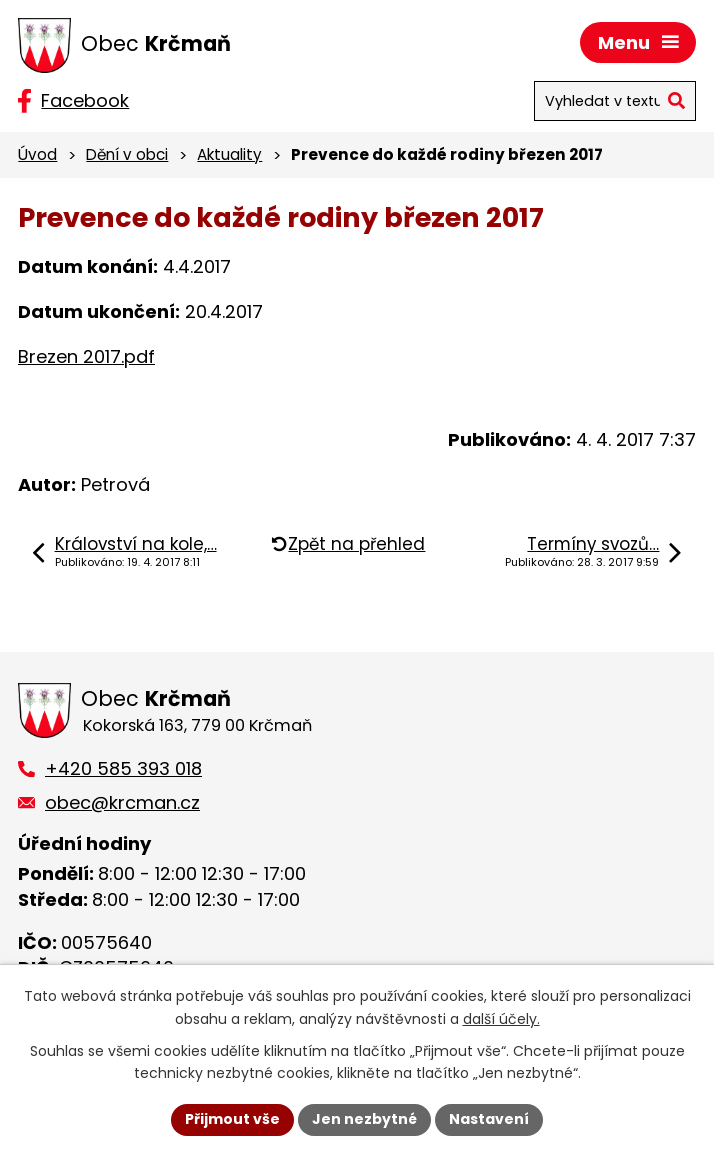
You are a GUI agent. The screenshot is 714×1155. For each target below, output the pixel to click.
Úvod (37, 154)
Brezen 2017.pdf (86, 356)
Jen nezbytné (364, 1119)
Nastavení (489, 1119)
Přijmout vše (232, 1119)
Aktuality (229, 154)
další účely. (501, 1019)
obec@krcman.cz (122, 802)
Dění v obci (127, 154)
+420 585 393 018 (123, 768)
